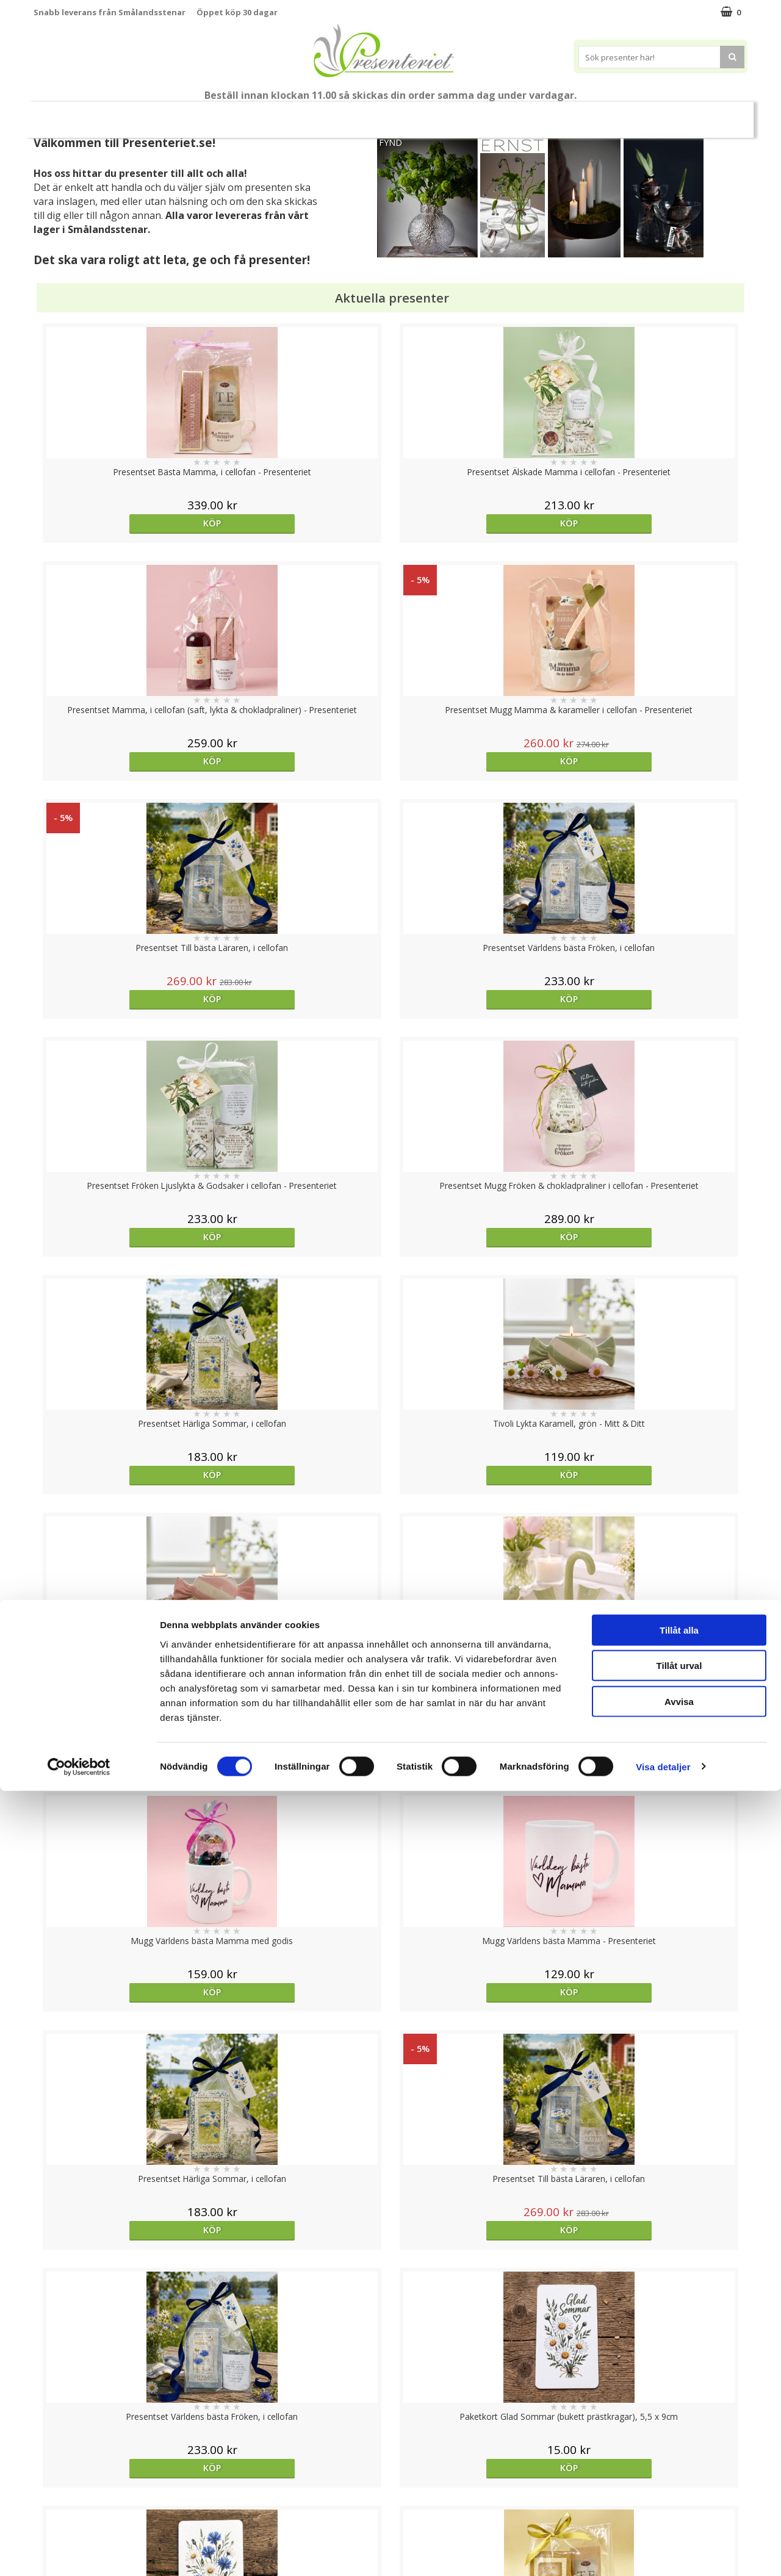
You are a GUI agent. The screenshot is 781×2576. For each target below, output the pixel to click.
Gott (663, 114)
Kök (567, 114)
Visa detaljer (663, 2552)
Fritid (614, 114)
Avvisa (679, 2486)
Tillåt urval (679, 2451)
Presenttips (459, 114)
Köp (123, 523)
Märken (715, 114)
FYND (390, 142)
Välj (122, 1795)
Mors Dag (114, 114)
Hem (521, 114)
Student (270, 115)
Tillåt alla (679, 2415)
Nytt (57, 115)
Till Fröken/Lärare (199, 114)
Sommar (320, 115)
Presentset (386, 114)
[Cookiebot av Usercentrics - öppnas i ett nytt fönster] (79, 2552)
